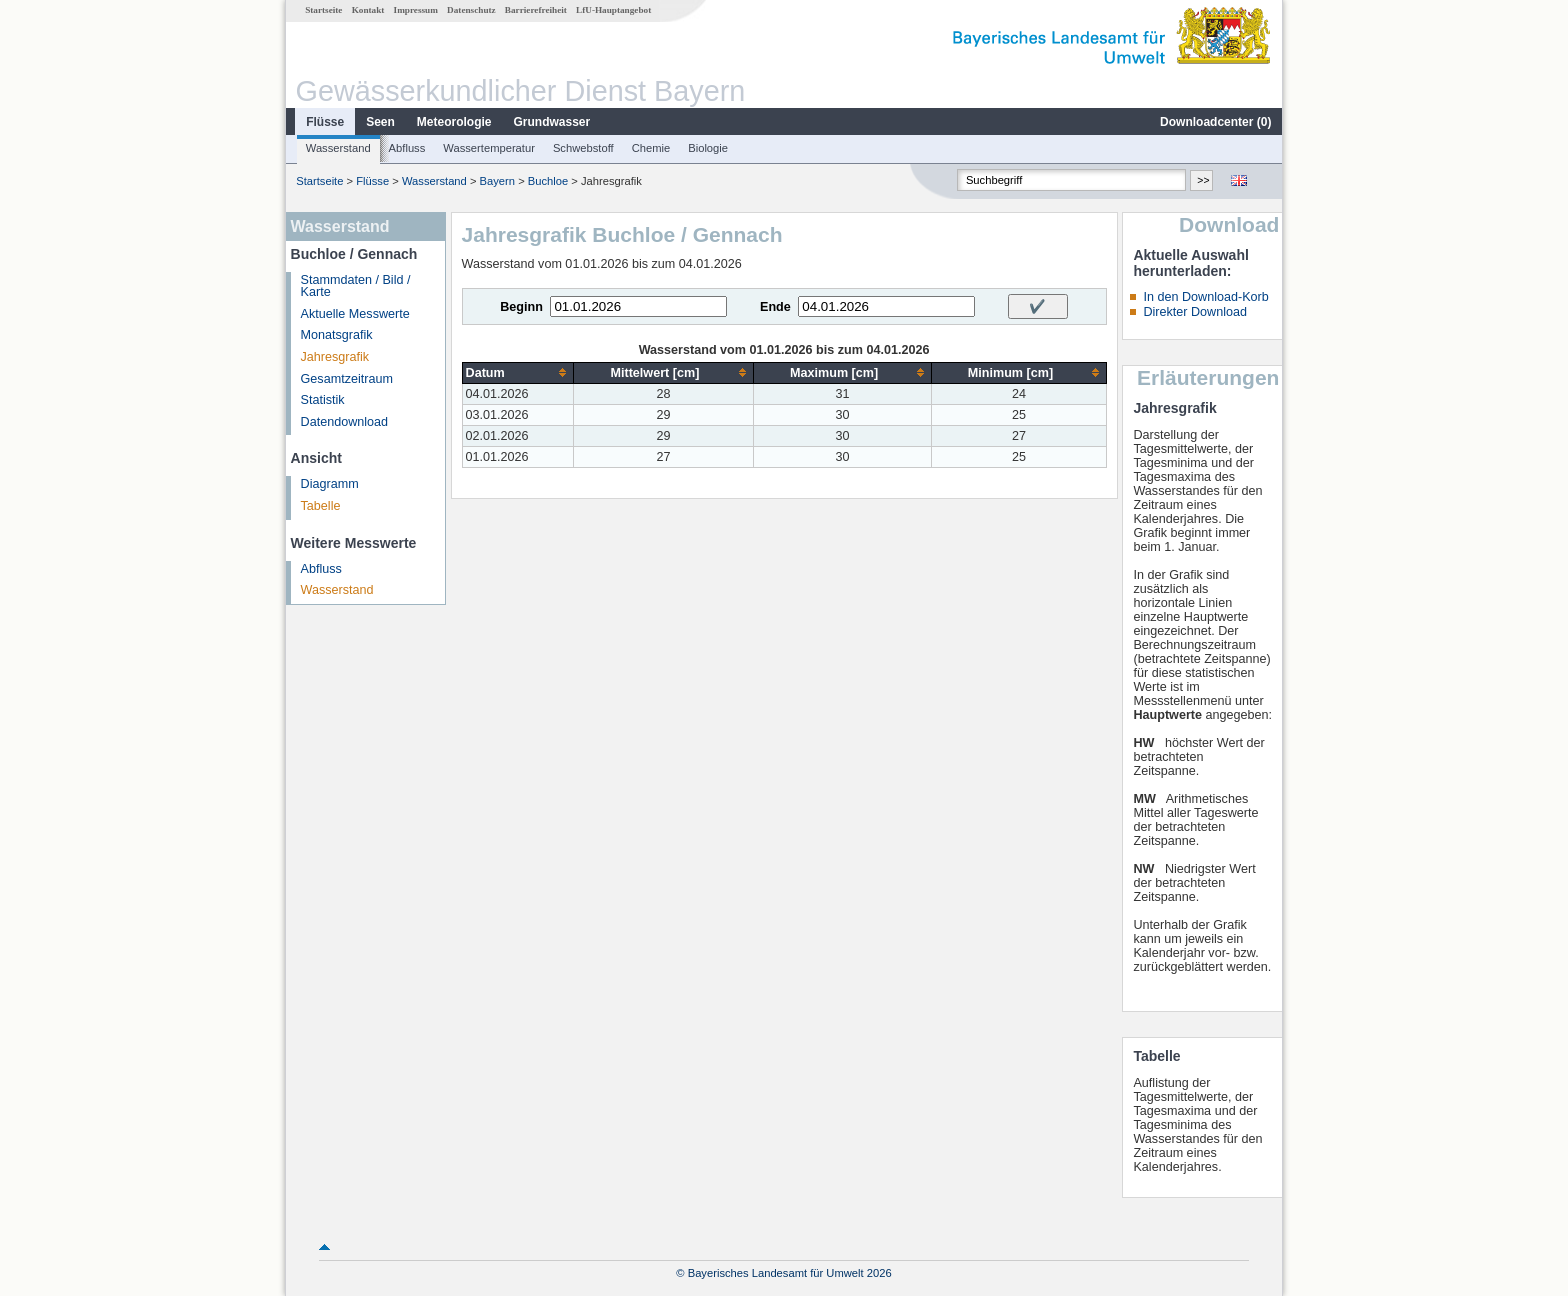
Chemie (651, 148)
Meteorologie (454, 122)
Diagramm (330, 484)
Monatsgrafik (337, 335)
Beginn (521, 307)
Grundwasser (552, 122)
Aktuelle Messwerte (355, 314)
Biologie (708, 148)
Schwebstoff (583, 148)
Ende (775, 307)
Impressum (416, 10)
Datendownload (345, 422)
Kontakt (368, 10)
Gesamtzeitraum (347, 379)
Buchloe (548, 181)
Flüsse (325, 122)
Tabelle (321, 506)
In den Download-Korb (1205, 297)
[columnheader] (518, 372)
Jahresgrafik (335, 357)
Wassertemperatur (489, 148)
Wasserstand (338, 148)
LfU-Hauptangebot (613, 10)
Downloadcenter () (1215, 122)
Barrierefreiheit (536, 10)
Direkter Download (1195, 312)
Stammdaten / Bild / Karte (356, 286)
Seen (380, 122)
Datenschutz (471, 10)
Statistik (323, 400)
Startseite (323, 10)
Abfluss (407, 148)
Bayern (497, 181)
